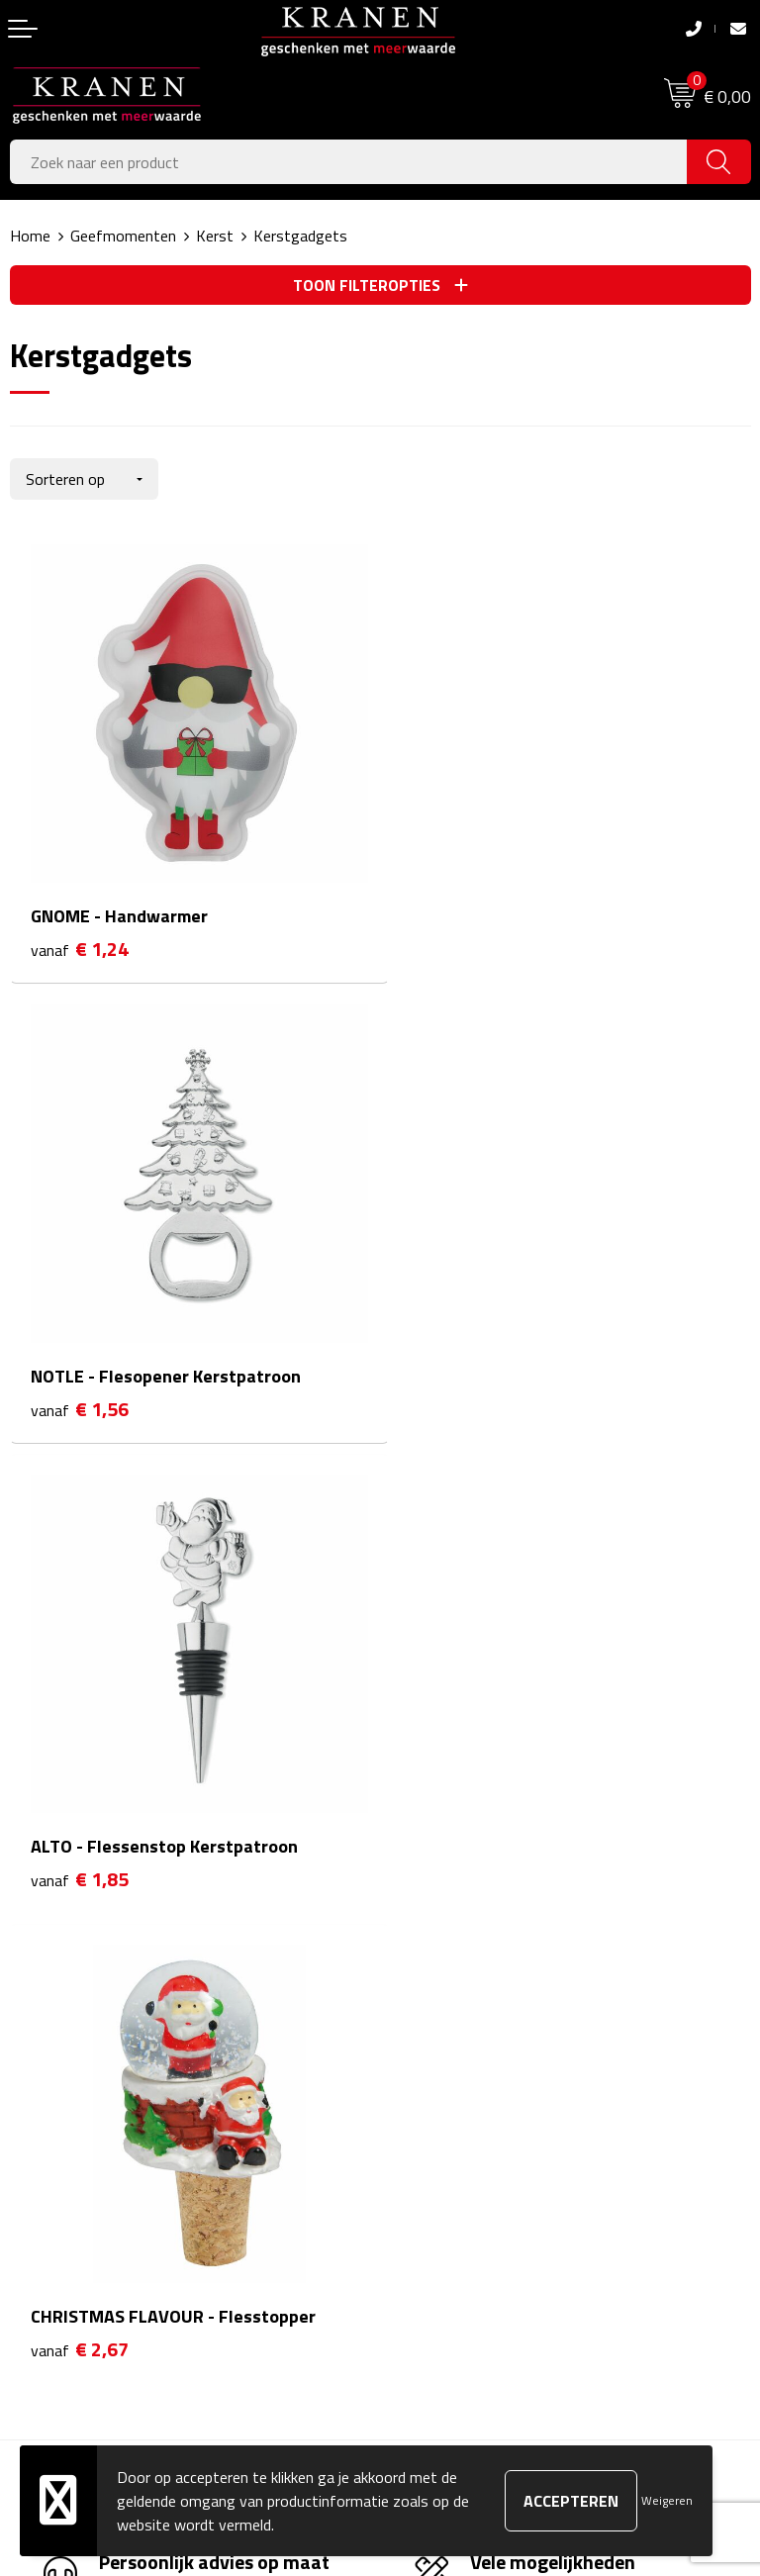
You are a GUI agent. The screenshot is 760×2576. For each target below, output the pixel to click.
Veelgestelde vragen (457, 1813)
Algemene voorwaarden (468, 2060)
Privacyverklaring (446, 2181)
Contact (36, 2060)
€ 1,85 (80, 1400)
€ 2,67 (450, 1400)
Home (30, 235)
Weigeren (667, 2500)
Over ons (420, 1753)
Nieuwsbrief (430, 1783)
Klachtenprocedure (452, 2121)
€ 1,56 (450, 940)
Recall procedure (444, 2211)
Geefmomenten (123, 235)
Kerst (215, 235)
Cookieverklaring (443, 2091)
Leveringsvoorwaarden (465, 2150)
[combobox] (349, 162)
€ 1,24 (80, 940)
